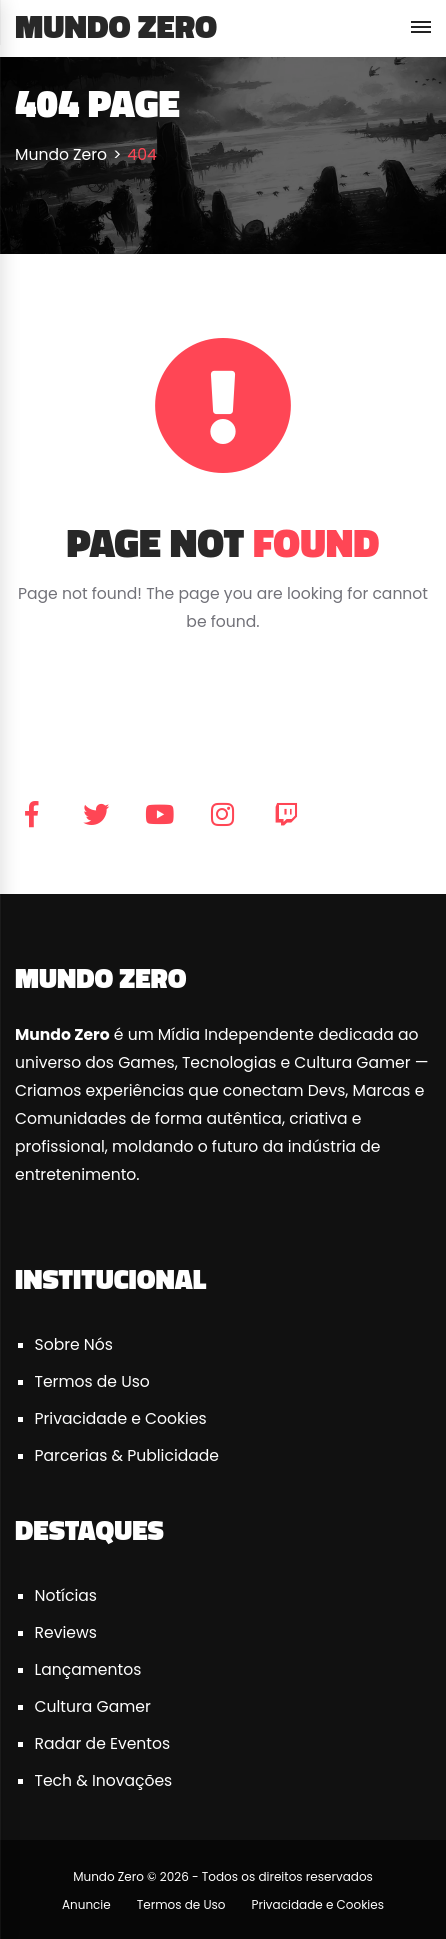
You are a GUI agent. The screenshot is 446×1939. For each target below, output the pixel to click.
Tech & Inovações (104, 1780)
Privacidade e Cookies (121, 1418)
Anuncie (86, 1904)
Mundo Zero (116, 26)
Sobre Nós (74, 1344)
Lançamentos (88, 1669)
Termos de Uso (92, 1381)
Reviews (66, 1632)
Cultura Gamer (93, 1706)
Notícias (66, 1595)
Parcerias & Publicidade (127, 1455)
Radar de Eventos (103, 1743)
